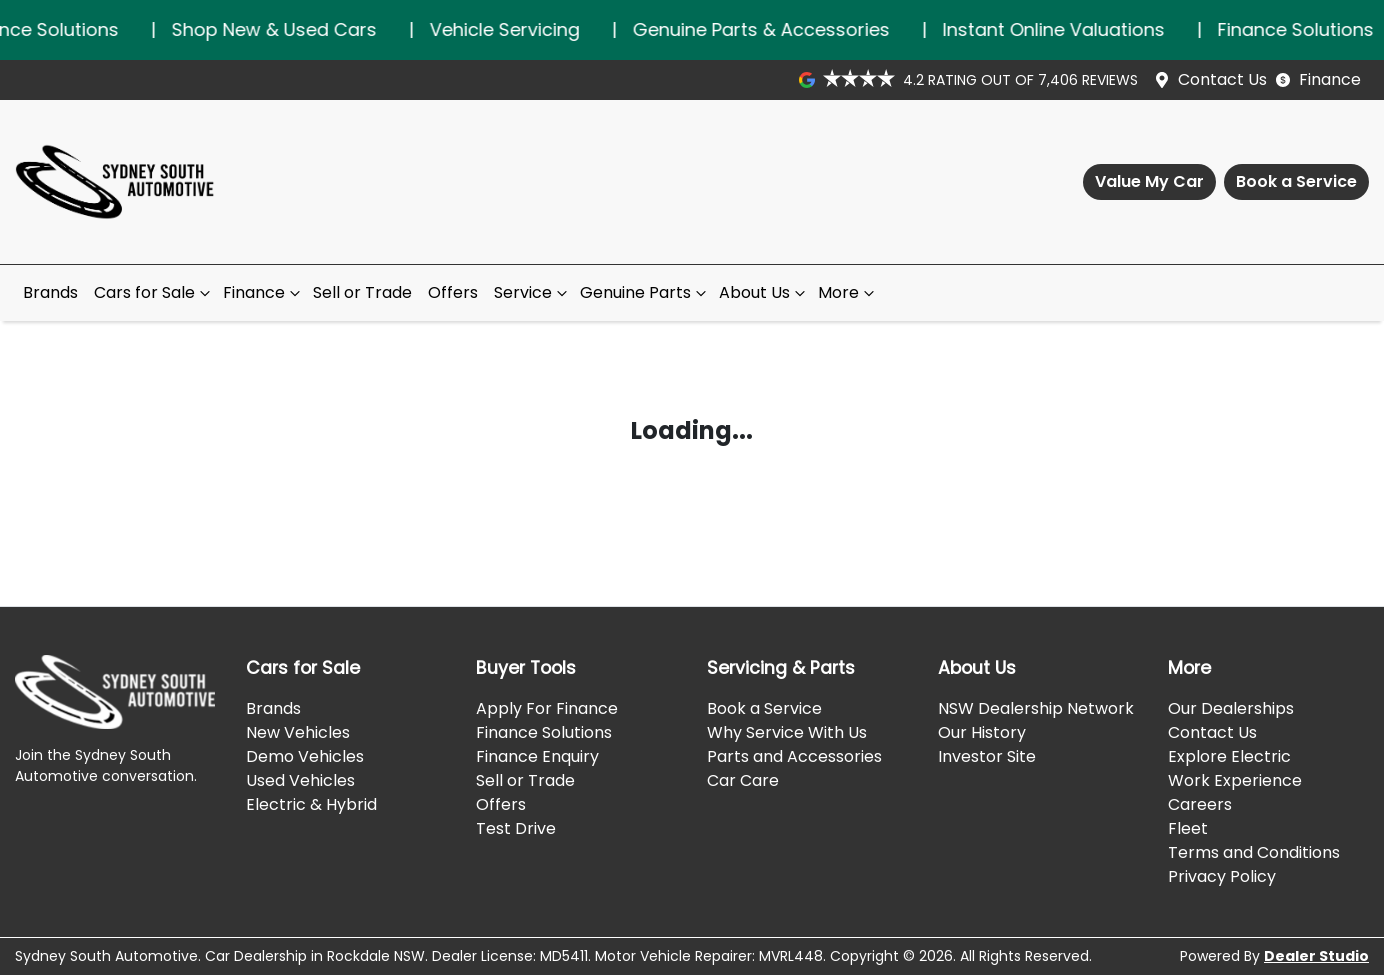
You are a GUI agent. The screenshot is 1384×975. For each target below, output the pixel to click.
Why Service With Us (787, 732)
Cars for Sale (154, 292)
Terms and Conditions (1254, 852)
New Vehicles (298, 732)
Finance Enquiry (537, 756)
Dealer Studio (1316, 956)
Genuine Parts (645, 292)
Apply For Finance (547, 708)
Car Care (743, 780)
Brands (50, 292)
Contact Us (1222, 79)
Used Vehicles (300, 780)
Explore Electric (1229, 756)
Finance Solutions (544, 732)
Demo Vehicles (305, 756)
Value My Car (1149, 181)
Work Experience (1235, 780)
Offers (453, 292)
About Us (764, 292)
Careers (1200, 804)
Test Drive (516, 828)
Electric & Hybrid (311, 804)
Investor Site (987, 756)
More (848, 292)
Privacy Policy (1222, 876)
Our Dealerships (1231, 708)
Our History (982, 732)
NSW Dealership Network (1036, 708)
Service (533, 292)
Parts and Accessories (794, 756)
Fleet (1188, 828)
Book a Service (1296, 181)
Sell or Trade (362, 292)
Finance (1330, 79)
